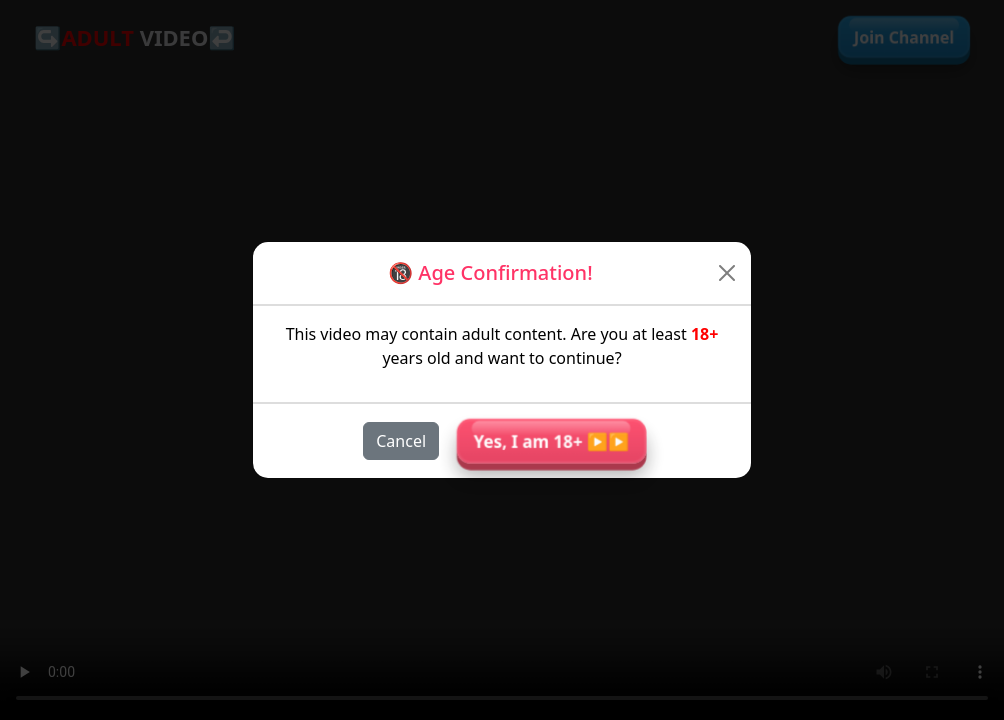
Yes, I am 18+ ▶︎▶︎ (551, 441)
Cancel (401, 441)
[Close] (727, 273)
